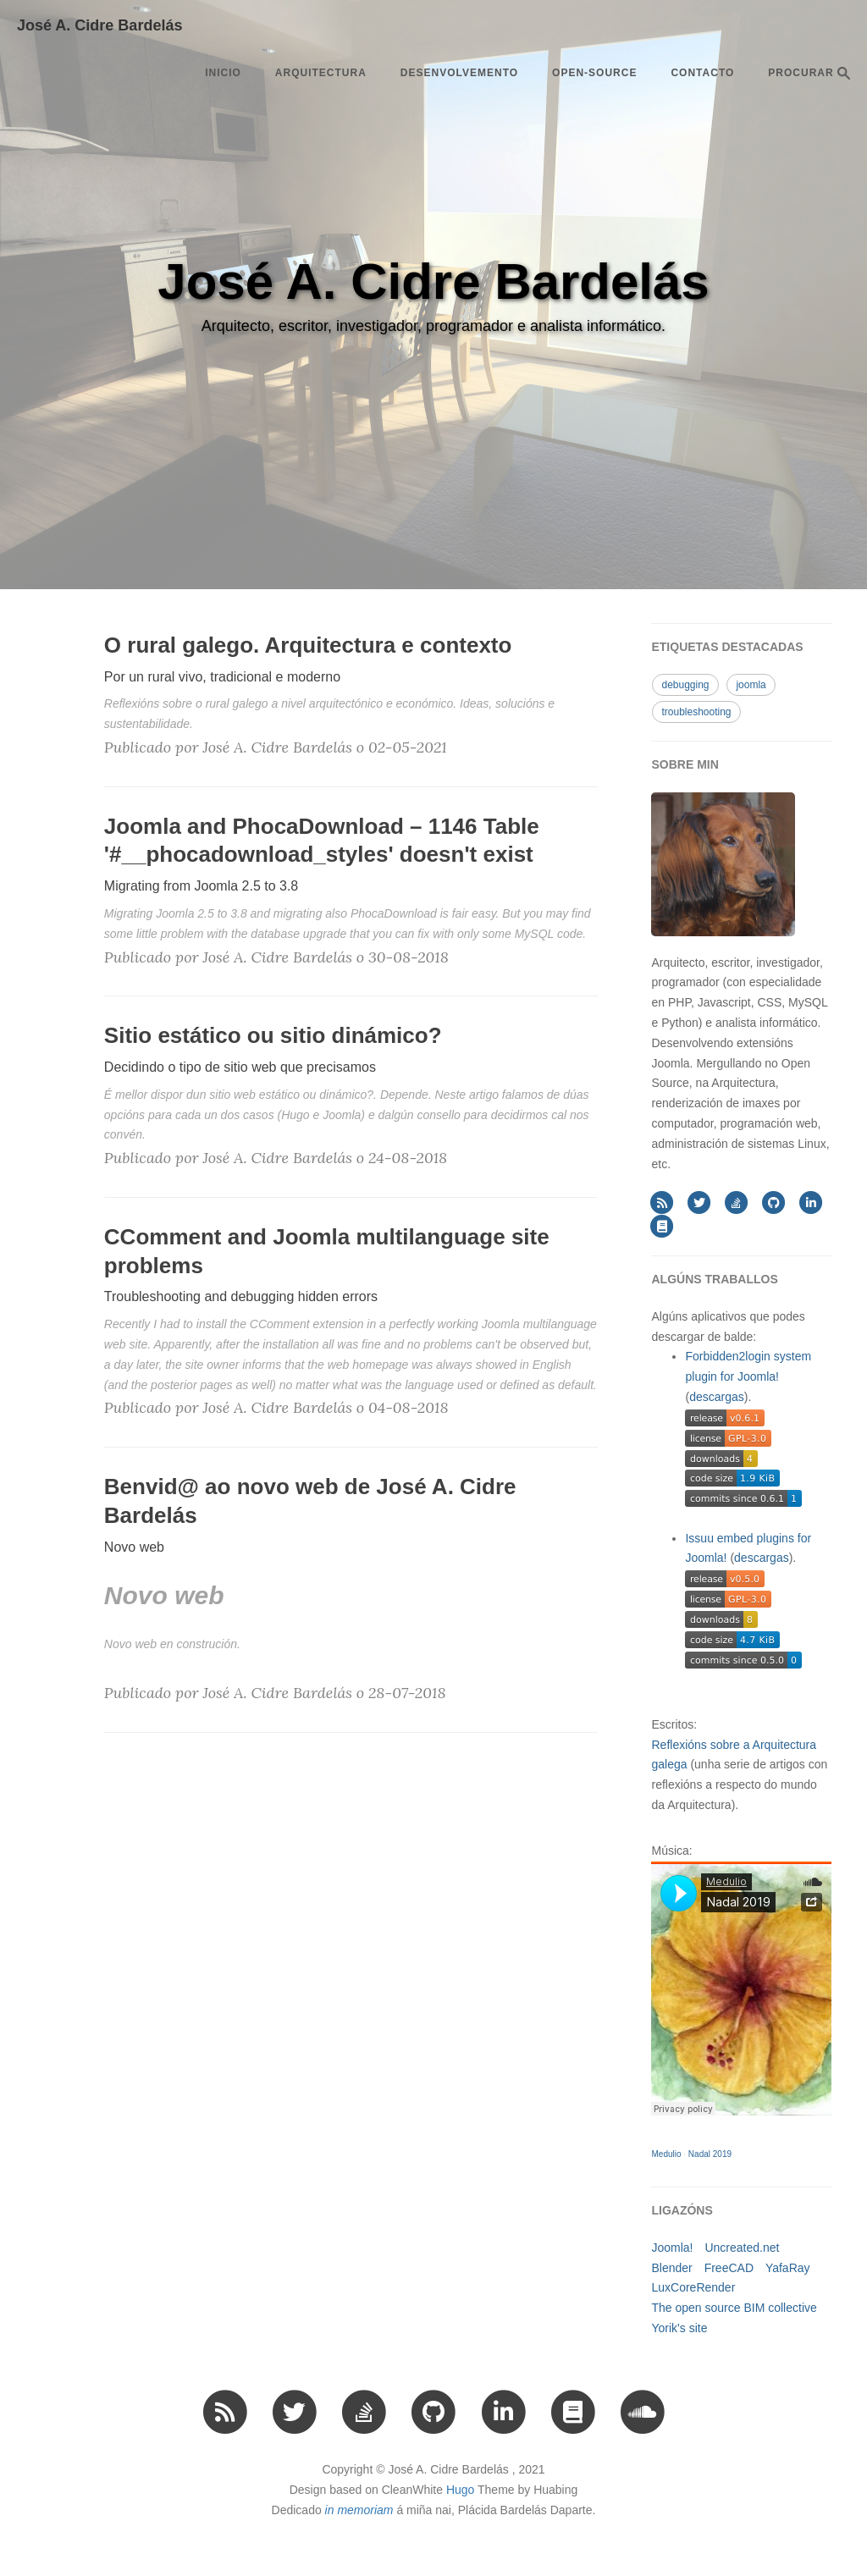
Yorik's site (679, 2328)
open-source (594, 73)
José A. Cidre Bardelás (99, 25)
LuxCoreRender (693, 2287)
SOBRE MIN (684, 764)
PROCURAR (809, 73)
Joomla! (672, 2247)
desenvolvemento (459, 73)
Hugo (460, 2489)
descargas (716, 1397)
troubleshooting (696, 712)
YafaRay (787, 2268)
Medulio (666, 2154)
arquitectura (321, 73)
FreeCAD (729, 2268)
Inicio (223, 73)
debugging (685, 685)
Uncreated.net (741, 2247)
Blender (671, 2268)
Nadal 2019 (710, 2154)
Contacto (702, 73)
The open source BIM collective (733, 2307)
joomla (750, 685)
